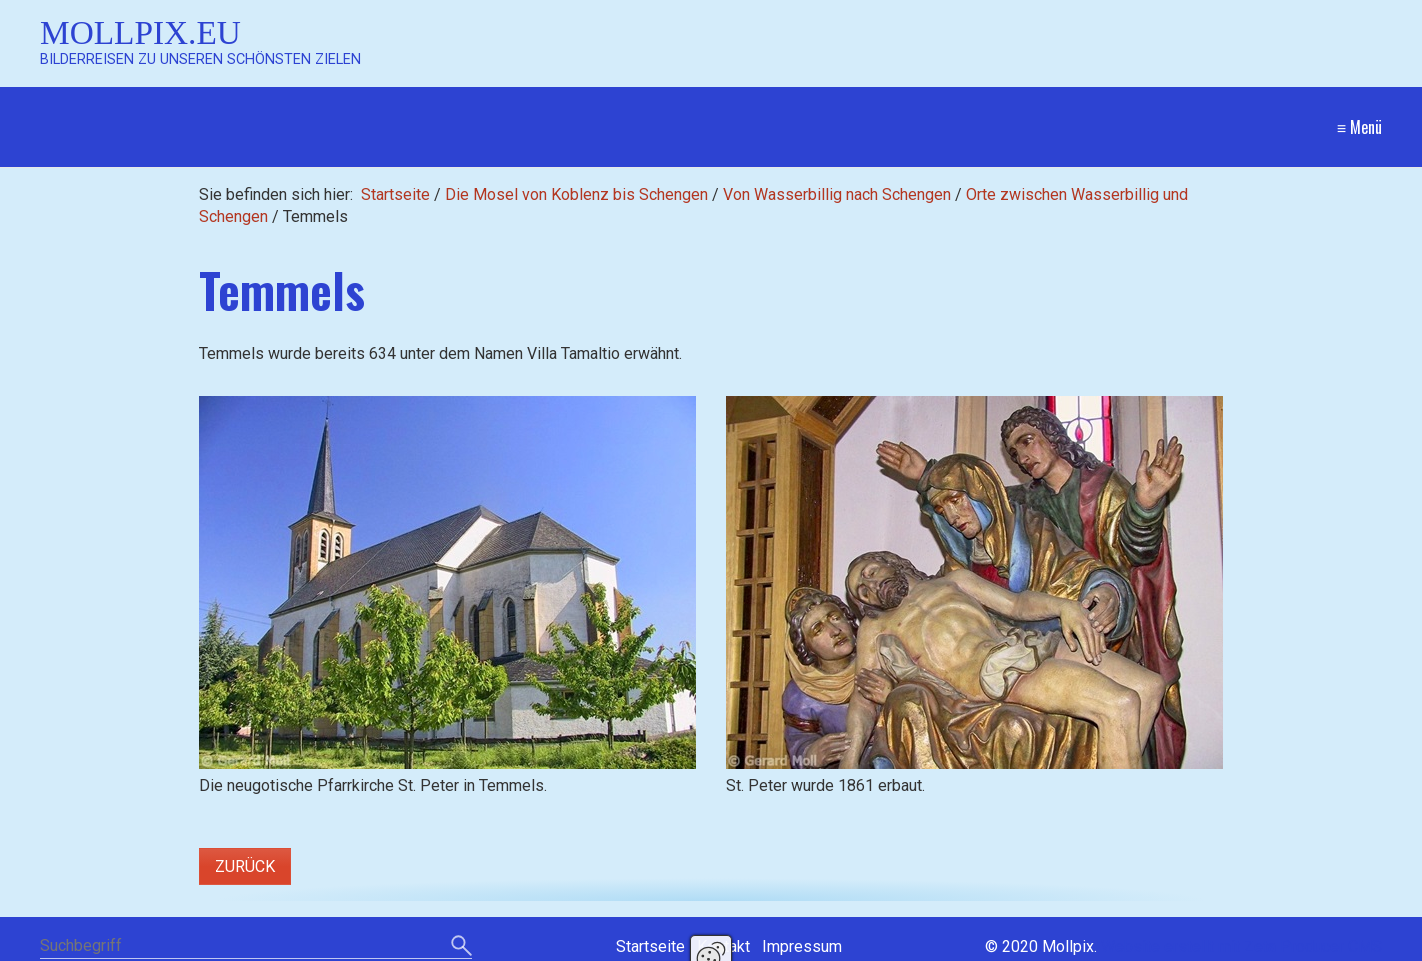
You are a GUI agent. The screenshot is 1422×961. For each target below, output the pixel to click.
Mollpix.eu (140, 32)
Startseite (395, 194)
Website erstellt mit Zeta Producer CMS (1241, 946)
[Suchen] (461, 947)
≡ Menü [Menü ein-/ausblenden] (1359, 127)
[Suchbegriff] (256, 947)
